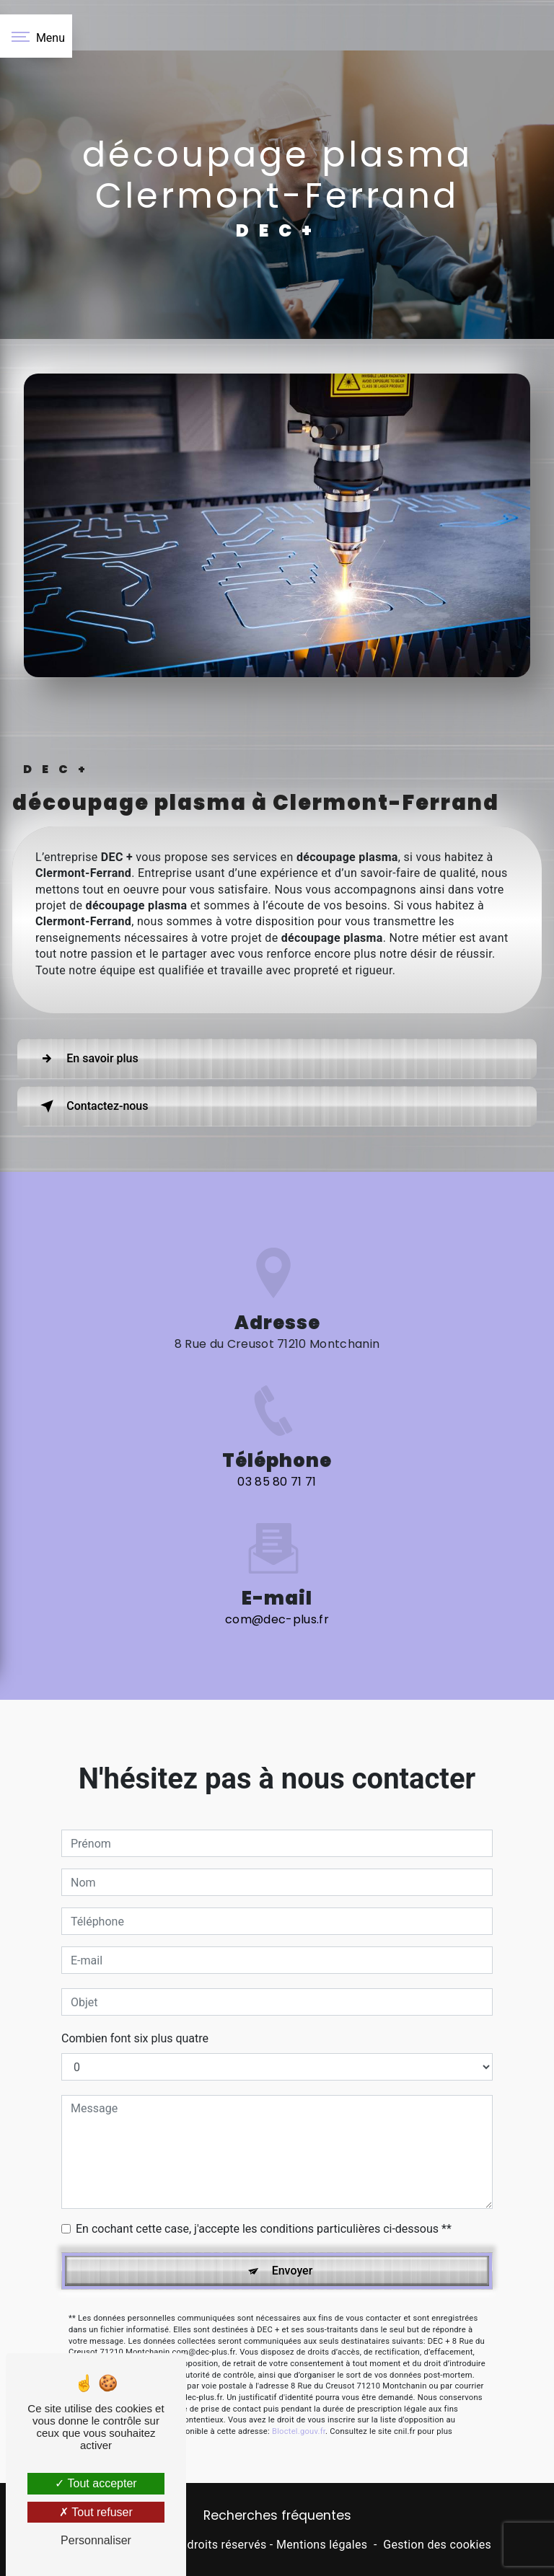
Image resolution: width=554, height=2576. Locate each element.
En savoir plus (87, 1058)
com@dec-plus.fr (277, 1563)
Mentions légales (321, 2544)
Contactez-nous (92, 1106)
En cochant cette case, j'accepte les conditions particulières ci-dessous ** (264, 2172)
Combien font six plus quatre (134, 1982)
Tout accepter (95, 2483)
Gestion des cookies (437, 2544)
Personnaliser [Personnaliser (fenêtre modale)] (96, 2540)
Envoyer (292, 2214)
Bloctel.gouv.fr (298, 2375)
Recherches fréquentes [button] (277, 2515)
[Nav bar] (36, 36)
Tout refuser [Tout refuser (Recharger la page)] (96, 2512)
